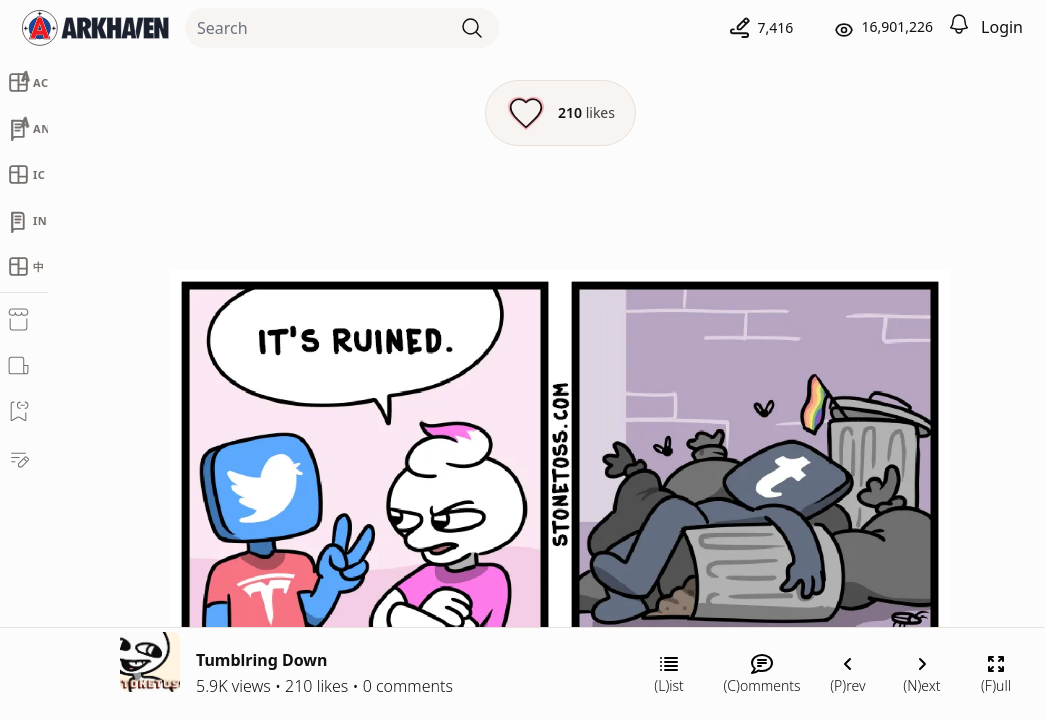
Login (1002, 27)
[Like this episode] (560, 113)
